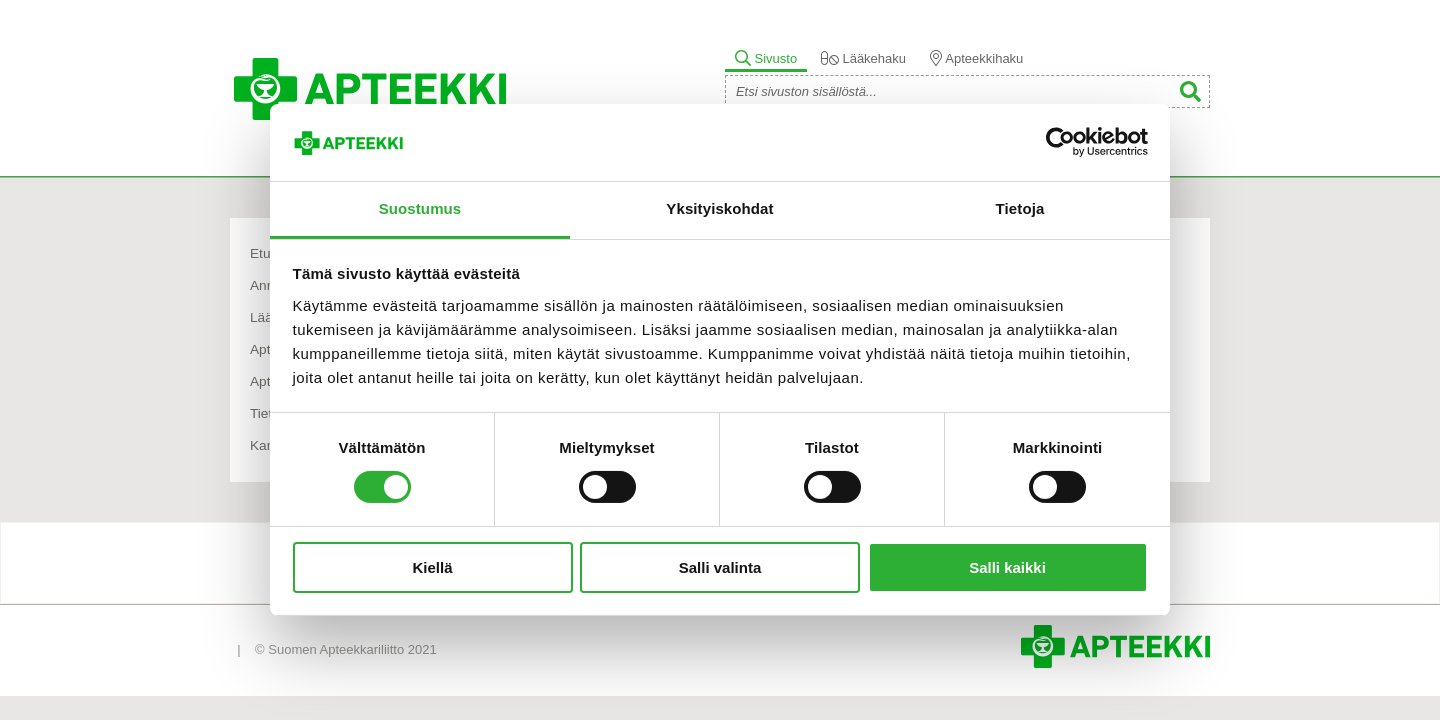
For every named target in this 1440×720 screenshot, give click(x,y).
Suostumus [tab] (420, 208)
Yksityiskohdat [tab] (719, 208)
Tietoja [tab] (1020, 208)
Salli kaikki (1007, 567)
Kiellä (432, 567)
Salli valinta (720, 567)
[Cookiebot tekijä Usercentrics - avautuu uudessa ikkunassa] (1060, 142)
